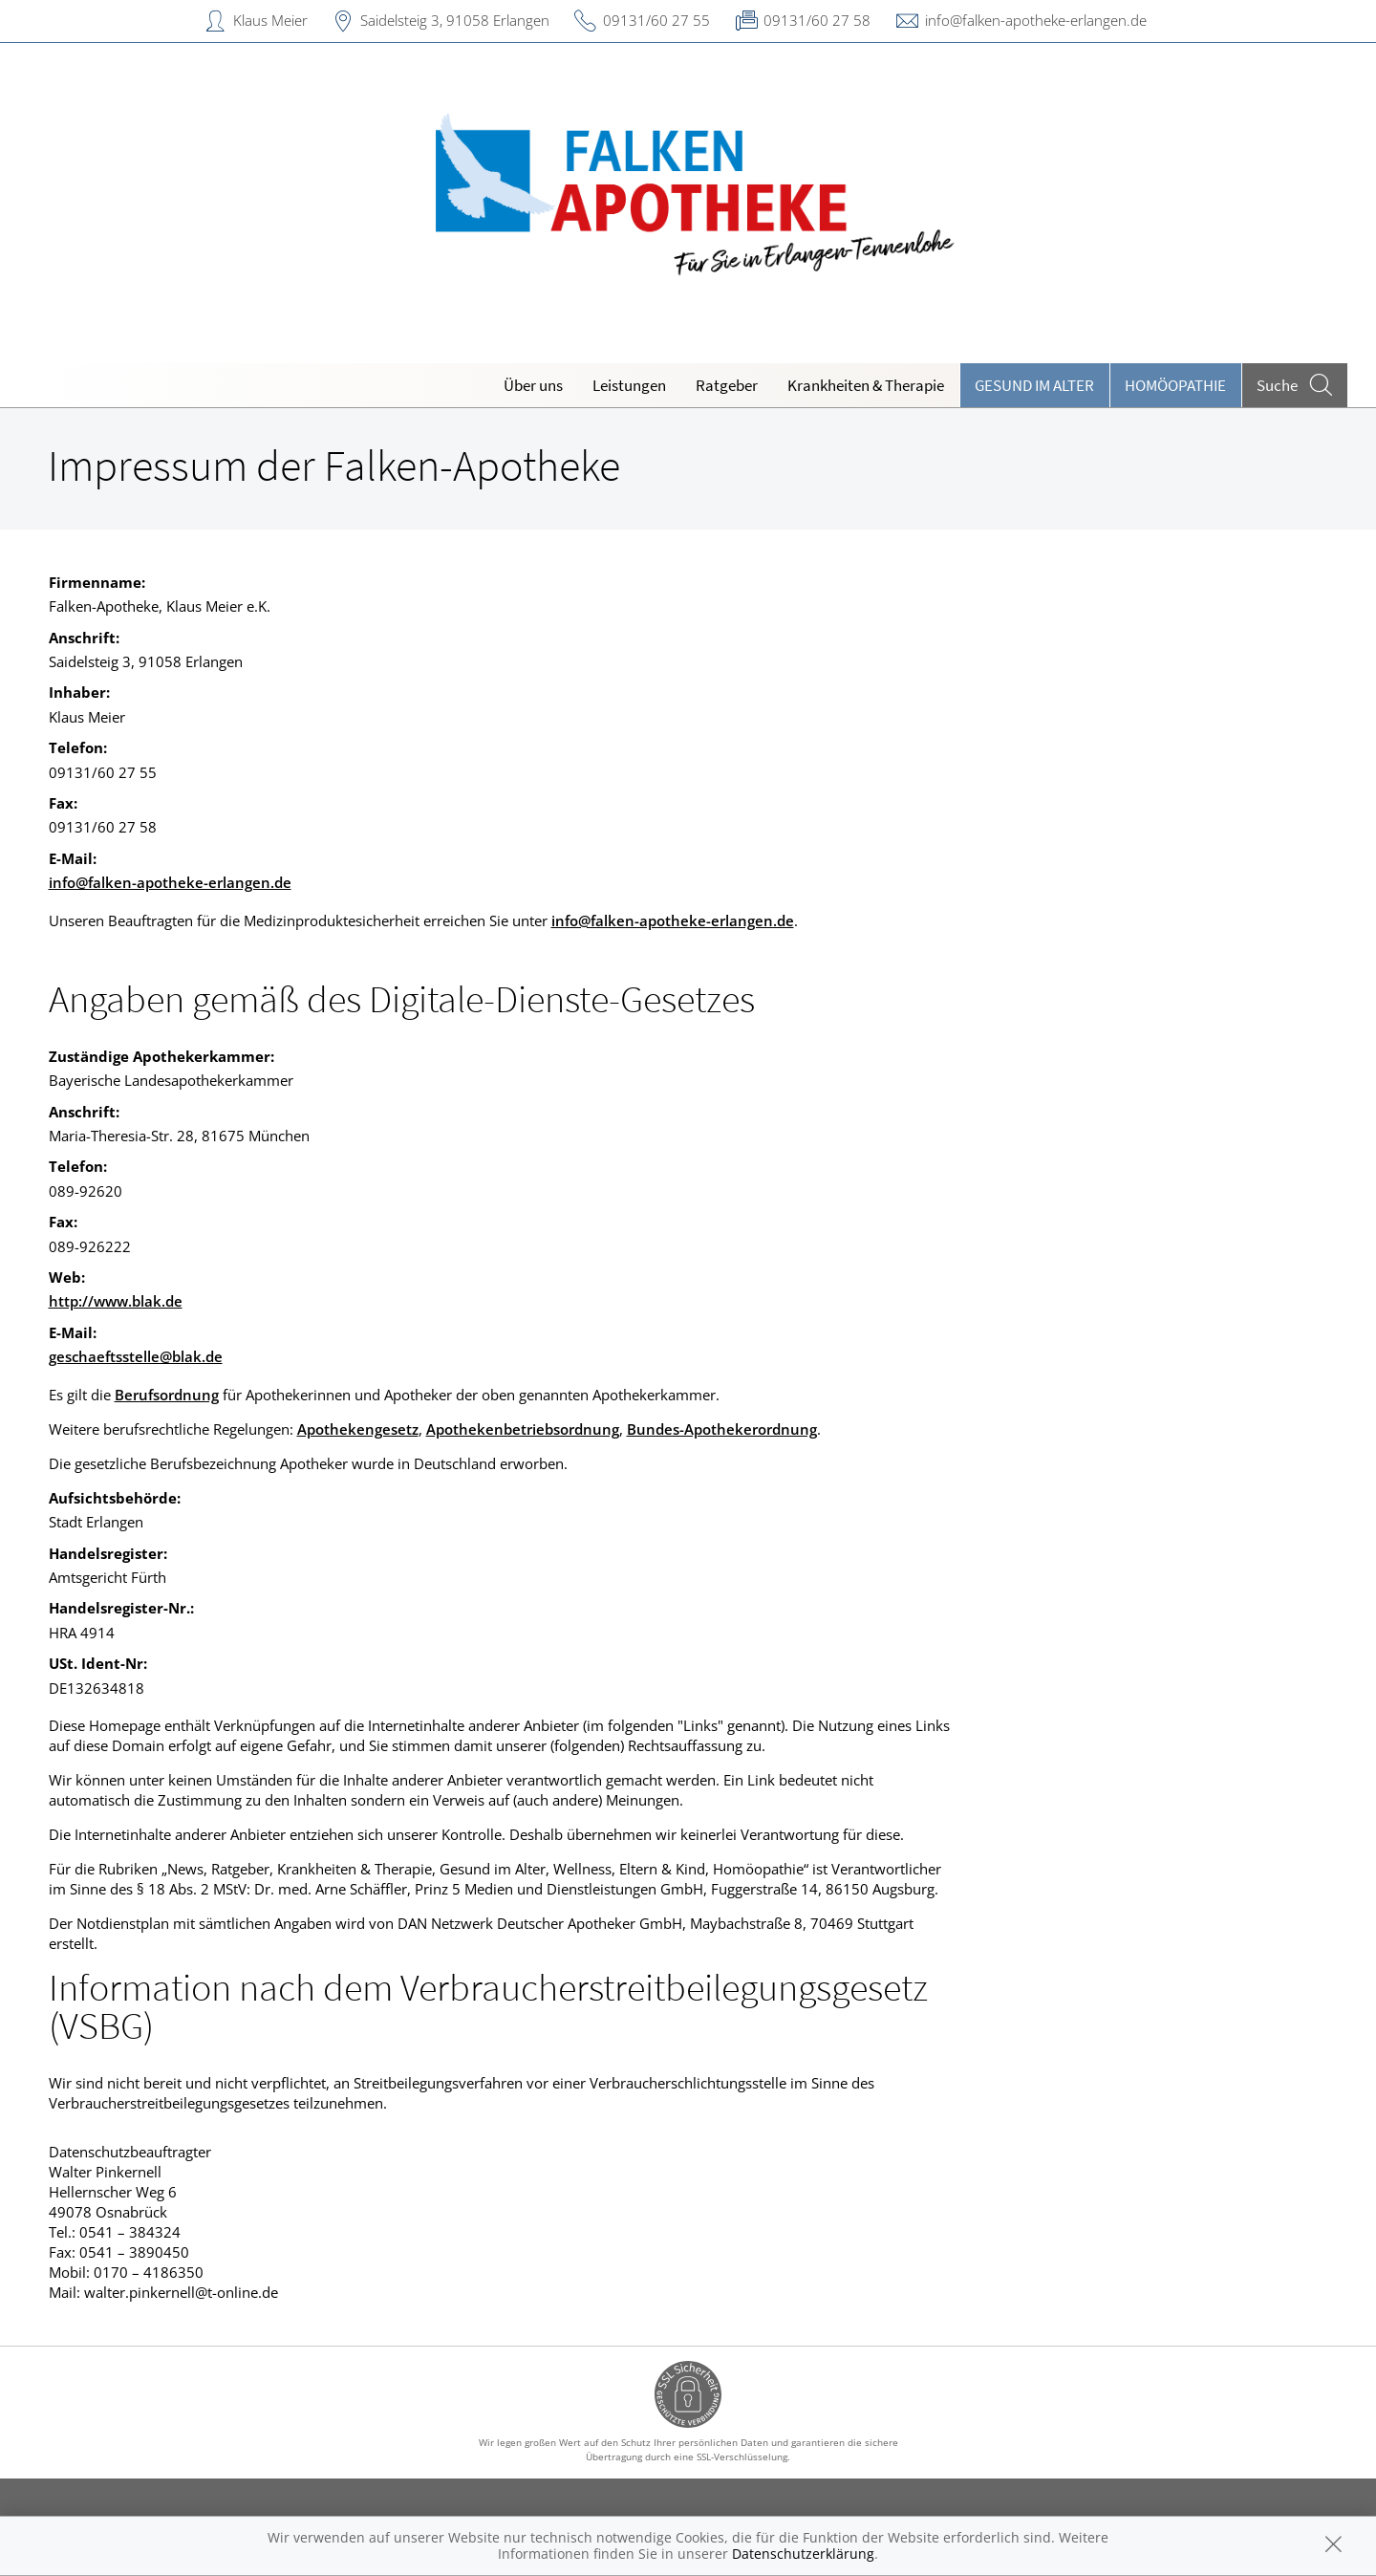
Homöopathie (1175, 385)
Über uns (533, 385)
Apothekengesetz (358, 1429)
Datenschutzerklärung (803, 2553)
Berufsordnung (167, 1394)
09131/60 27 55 (656, 20)
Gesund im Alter (1034, 385)
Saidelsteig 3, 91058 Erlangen (454, 20)
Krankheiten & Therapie (865, 385)
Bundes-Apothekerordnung (722, 1429)
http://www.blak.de (116, 1300)
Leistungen (629, 385)
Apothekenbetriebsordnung (522, 1429)
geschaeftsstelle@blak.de (136, 1356)
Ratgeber (727, 385)
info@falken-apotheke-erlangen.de (1036, 20)
